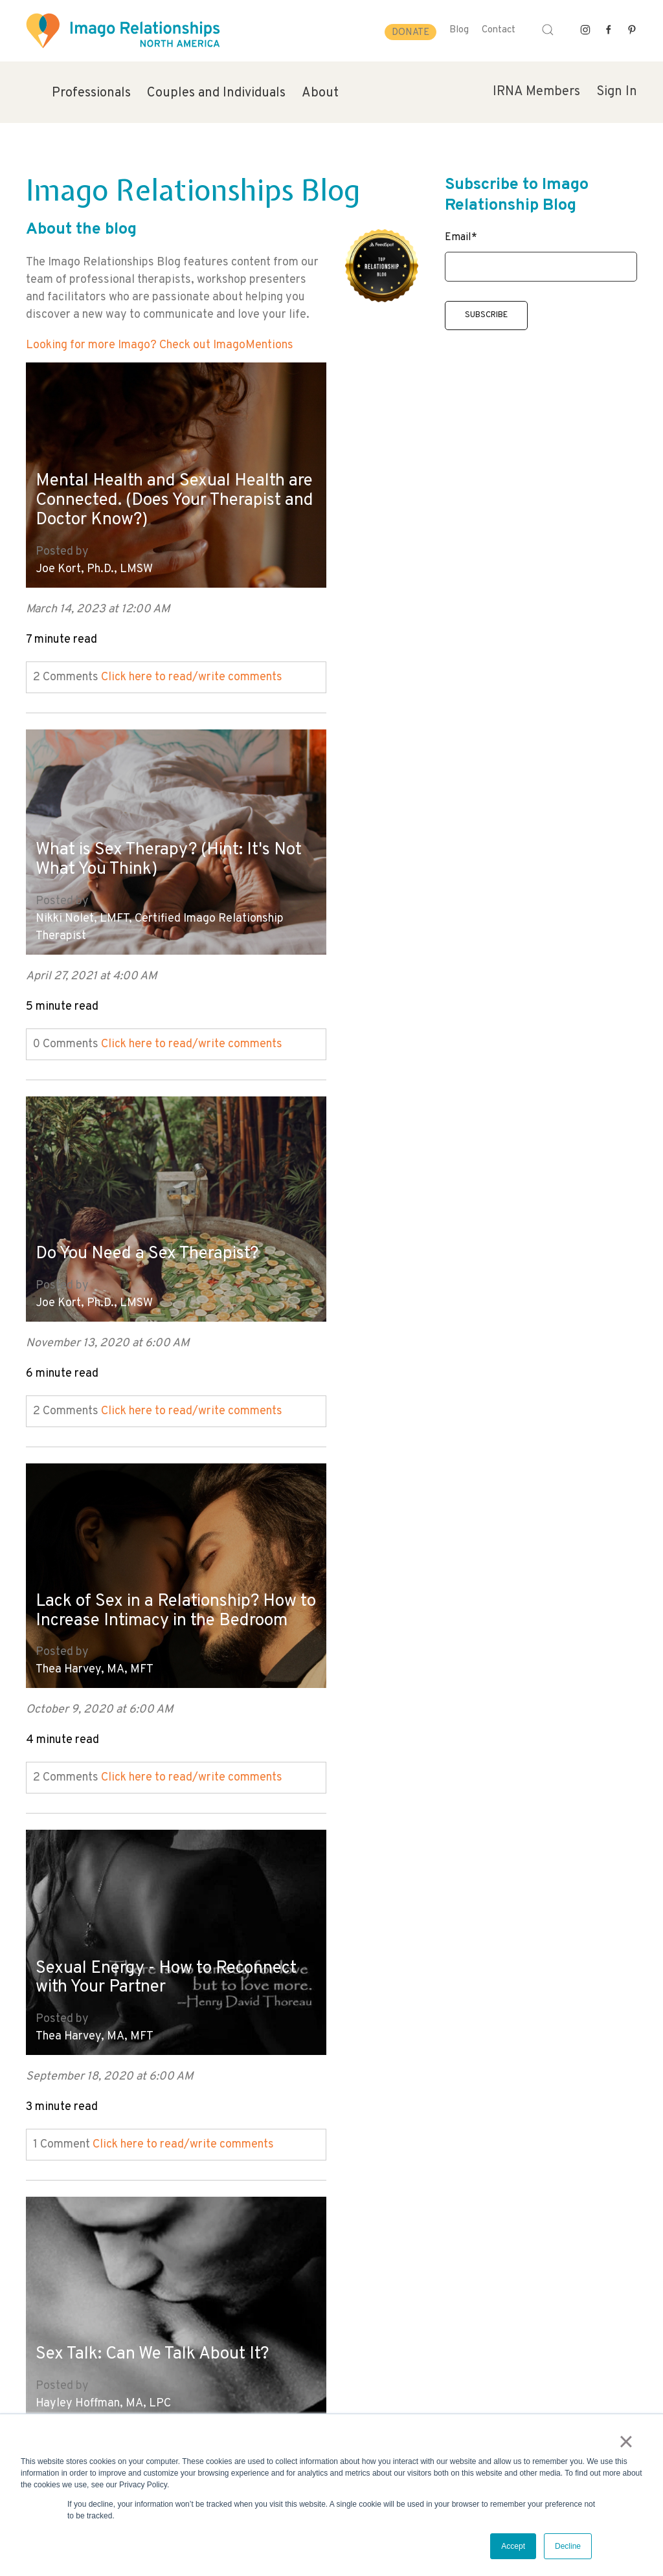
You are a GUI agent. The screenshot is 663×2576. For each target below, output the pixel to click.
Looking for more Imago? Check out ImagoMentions (159, 345)
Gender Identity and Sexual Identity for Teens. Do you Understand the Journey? (448, 1570)
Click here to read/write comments (191, 669)
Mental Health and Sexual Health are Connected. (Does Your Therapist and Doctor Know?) (165, 492)
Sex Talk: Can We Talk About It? (463, 1231)
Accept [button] (513, 2546)
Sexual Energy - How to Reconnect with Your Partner (151, 1221)
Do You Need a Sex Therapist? (154, 871)
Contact (498, 30)
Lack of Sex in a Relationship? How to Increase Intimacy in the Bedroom (467, 851)
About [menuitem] (320, 93)
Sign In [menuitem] (616, 91)
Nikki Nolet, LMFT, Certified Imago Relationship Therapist (465, 553)
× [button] (628, 2443)
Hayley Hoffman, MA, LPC (409, 1280)
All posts (49, 2167)
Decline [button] (568, 2546)
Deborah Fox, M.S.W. (88, 1639)
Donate (410, 33)
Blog (459, 30)
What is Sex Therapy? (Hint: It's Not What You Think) (465, 484)
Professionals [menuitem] (91, 93)
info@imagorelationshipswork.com (98, 2369)
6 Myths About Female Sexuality (163, 1591)
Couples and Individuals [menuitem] (216, 93)
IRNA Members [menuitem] (536, 91)
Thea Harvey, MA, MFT (400, 921)
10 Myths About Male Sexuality (157, 1950)
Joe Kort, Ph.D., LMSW (94, 561)
